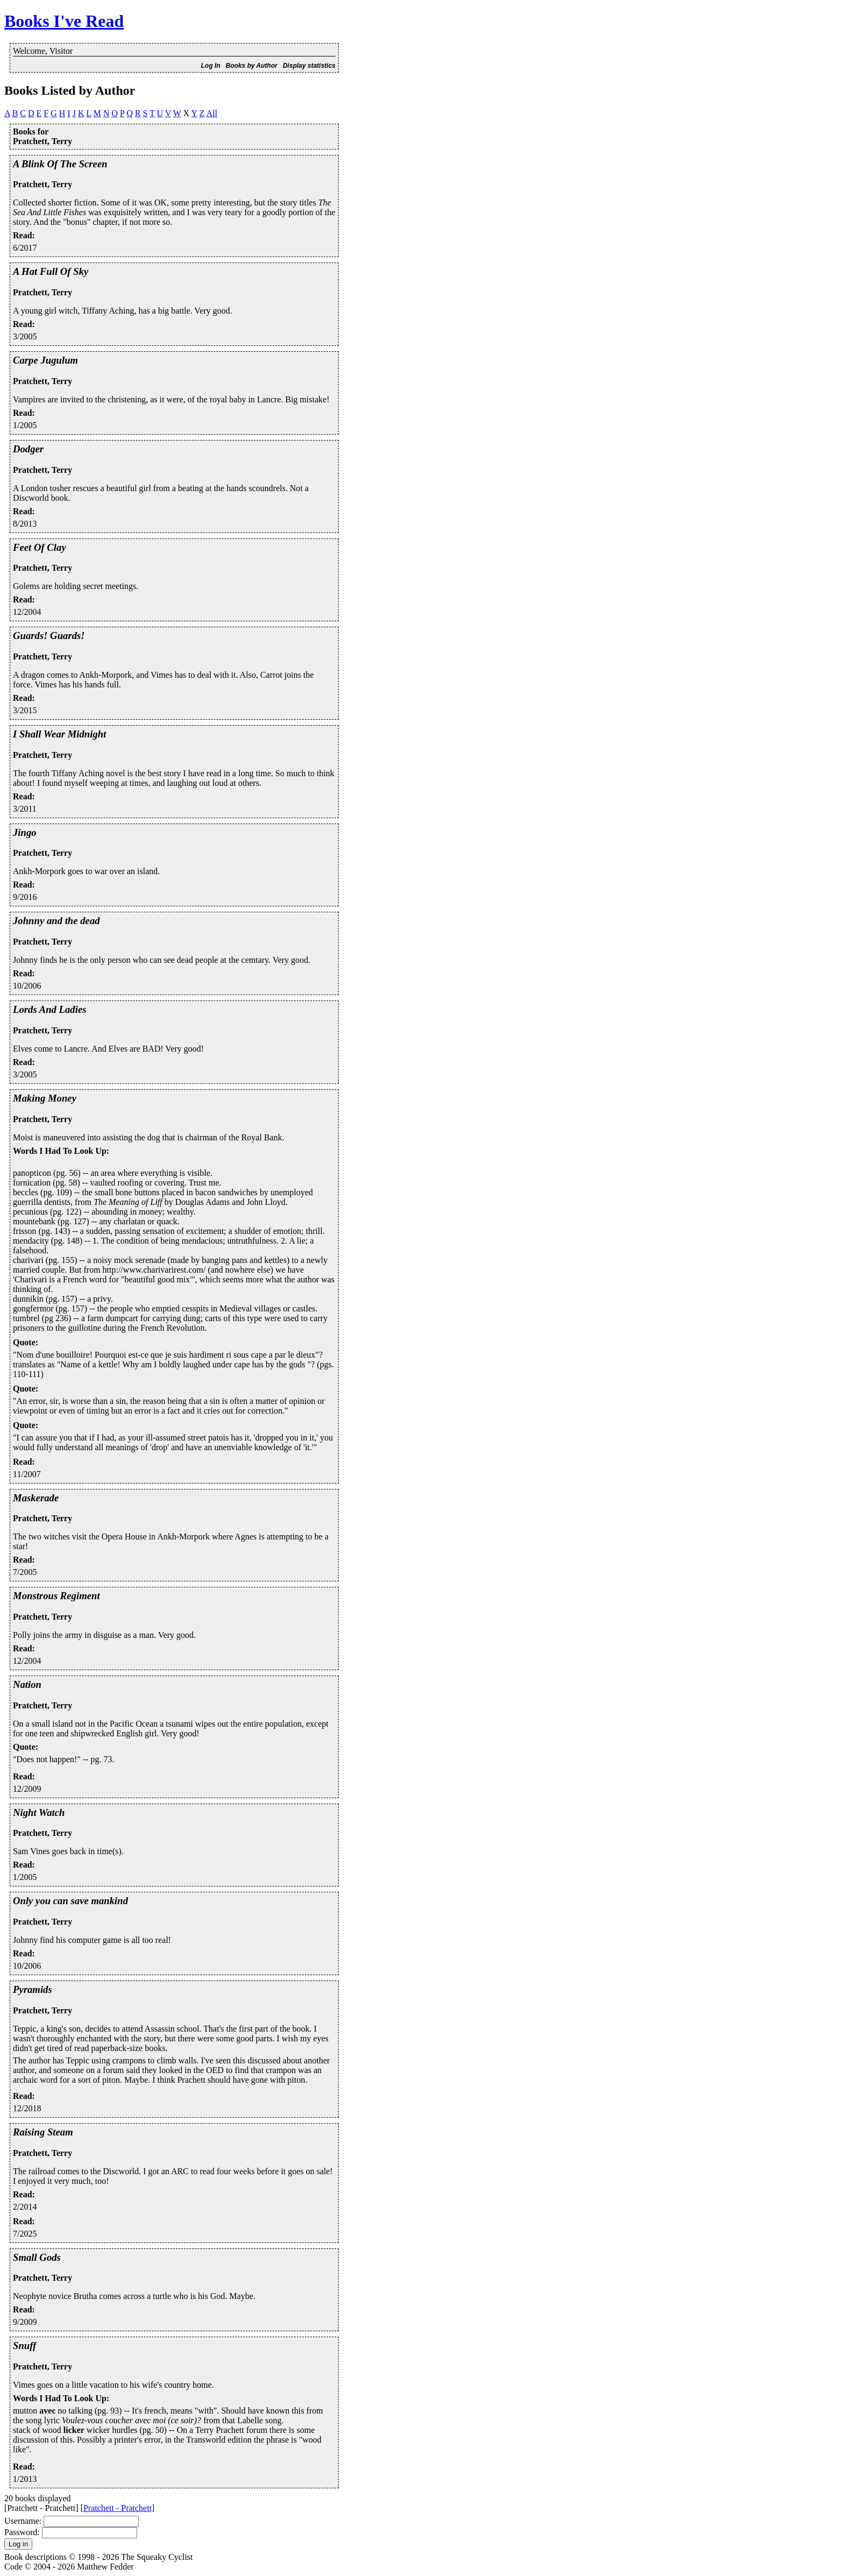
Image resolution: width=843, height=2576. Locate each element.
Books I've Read (64, 21)
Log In (210, 65)
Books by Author (251, 65)
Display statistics (309, 65)
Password (20, 2532)
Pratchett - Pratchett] (118, 2508)
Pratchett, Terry (42, 184)
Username (21, 2520)
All (211, 113)
